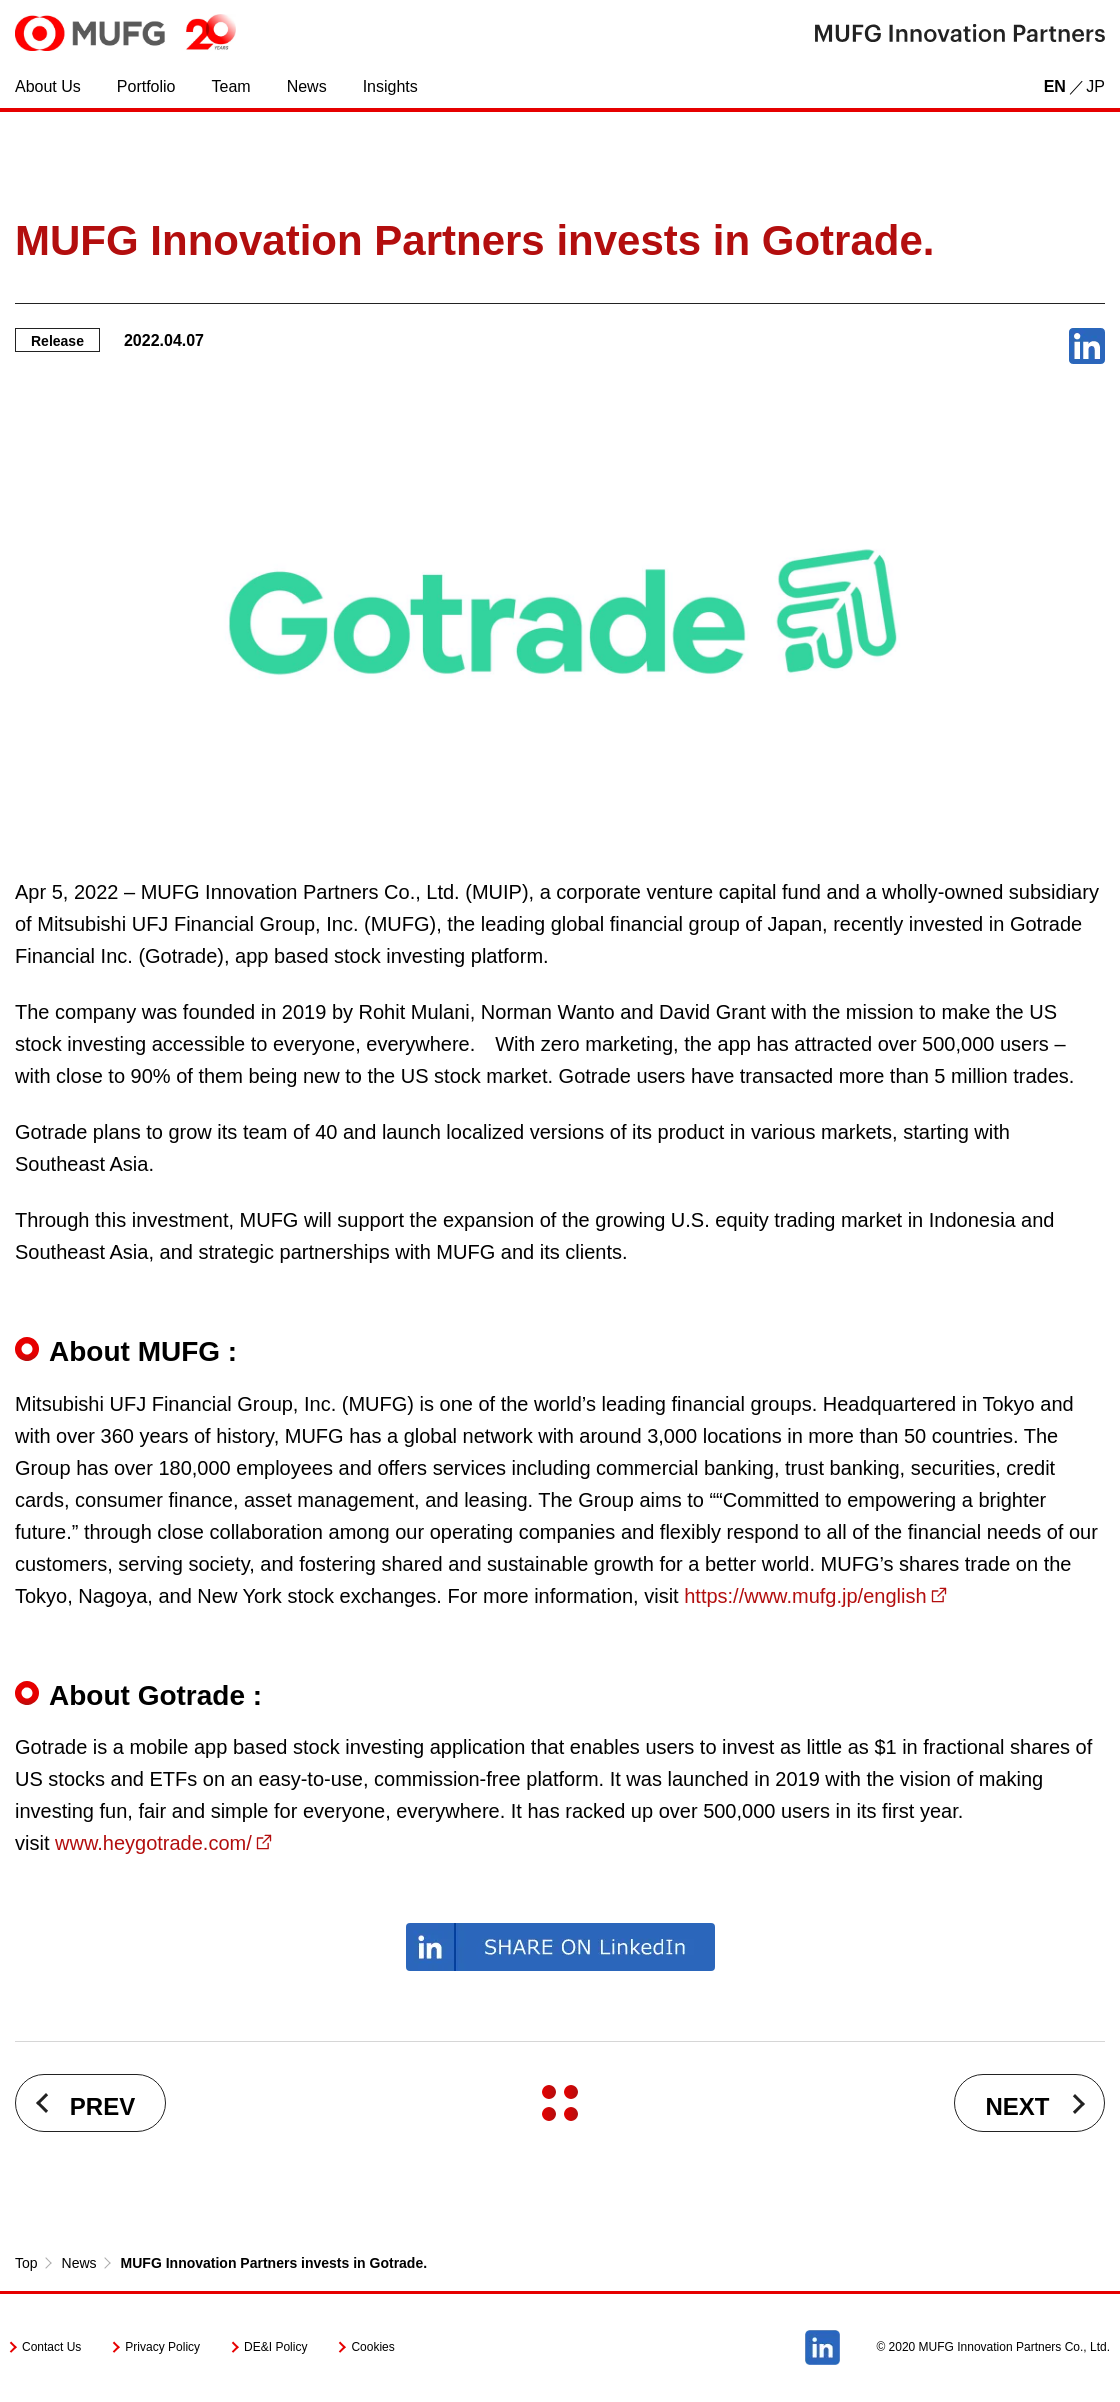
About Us (48, 86)
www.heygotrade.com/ (153, 1843)
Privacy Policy (162, 2347)
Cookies (372, 2347)
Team (231, 86)
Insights (390, 86)
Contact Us (51, 2347)
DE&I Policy (275, 2347)
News (307, 86)
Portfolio (146, 86)
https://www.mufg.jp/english (805, 1596)
